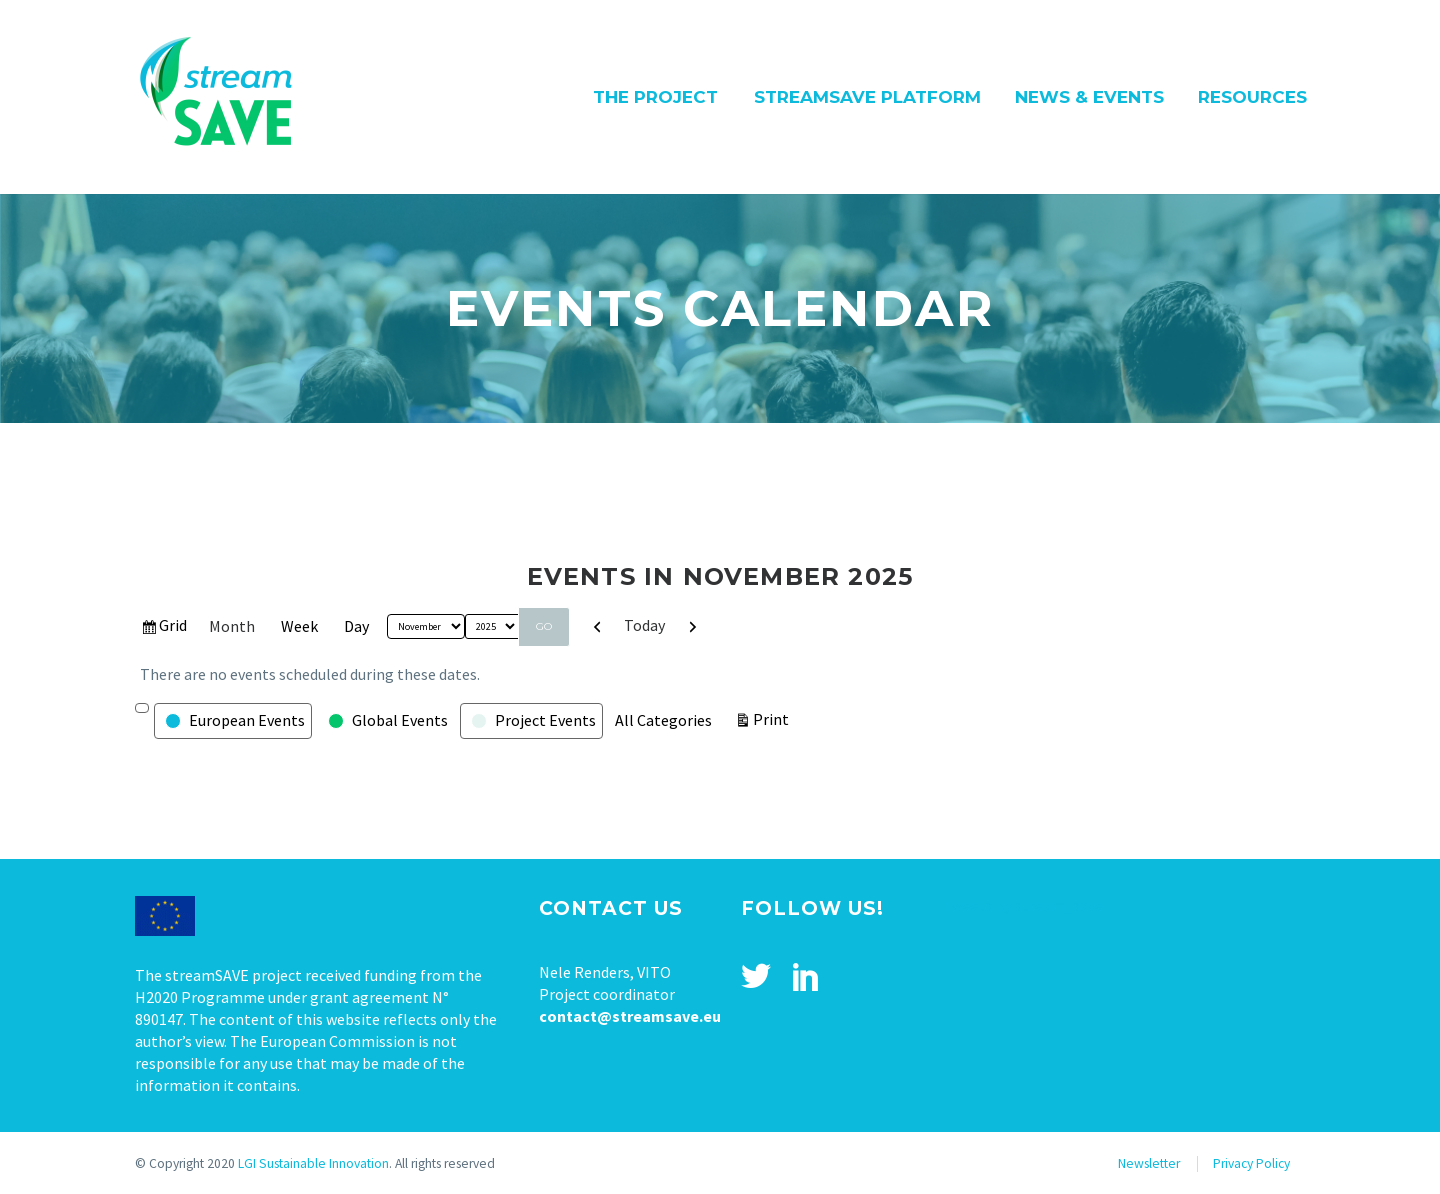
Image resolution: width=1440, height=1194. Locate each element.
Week (299, 626)
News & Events (1089, 97)
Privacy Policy (1251, 1163)
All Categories (663, 720)
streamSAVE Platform (867, 97)
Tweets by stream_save (1023, 905)
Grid (173, 628)
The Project (655, 97)
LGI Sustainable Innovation (313, 1163)
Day (356, 626)
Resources (1252, 97)
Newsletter (1149, 1163)
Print (774, 717)
